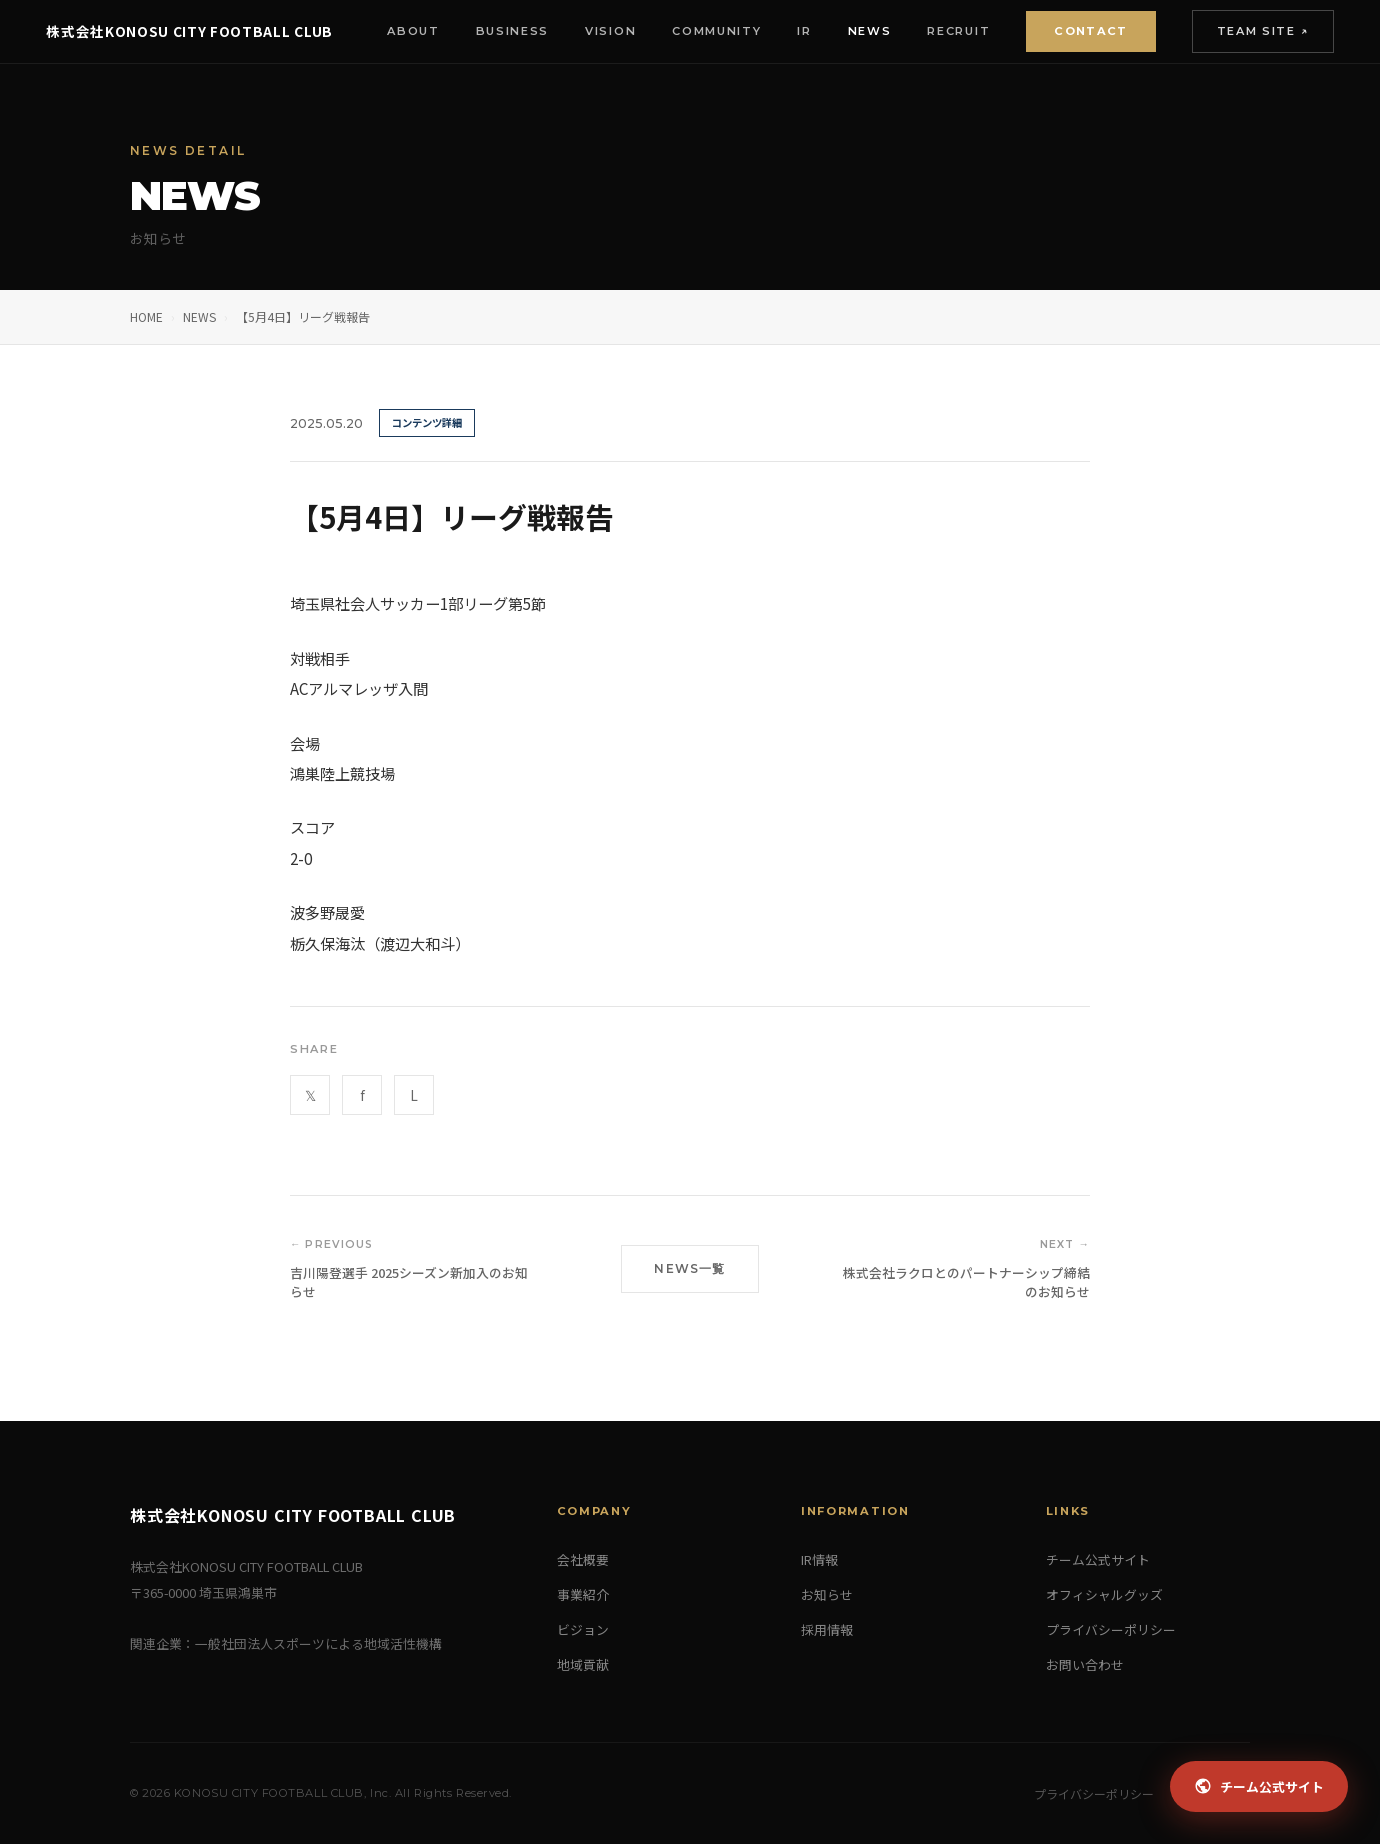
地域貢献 (583, 1664)
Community (714, 31)
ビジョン (583, 1629)
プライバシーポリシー (1111, 1629)
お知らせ (827, 1594)
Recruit (957, 31)
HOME (146, 316)
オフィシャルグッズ (1104, 1594)
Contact (1088, 31)
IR (803, 31)
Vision (608, 31)
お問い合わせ (1085, 1664)
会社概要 (583, 1559)
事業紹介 (583, 1594)
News (868, 31)
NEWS (199, 316)
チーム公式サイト (1098, 1559)
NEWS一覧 (689, 1268)
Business (510, 31)
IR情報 (819, 1559)
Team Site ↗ (1261, 31)
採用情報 (827, 1629)
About (411, 31)
